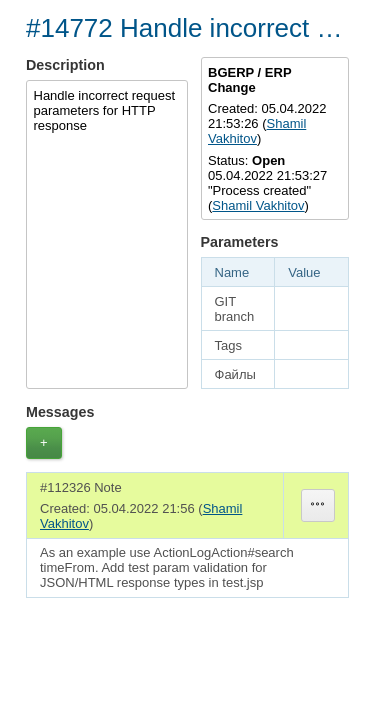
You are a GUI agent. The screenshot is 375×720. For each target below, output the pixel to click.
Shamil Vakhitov (258, 205)
